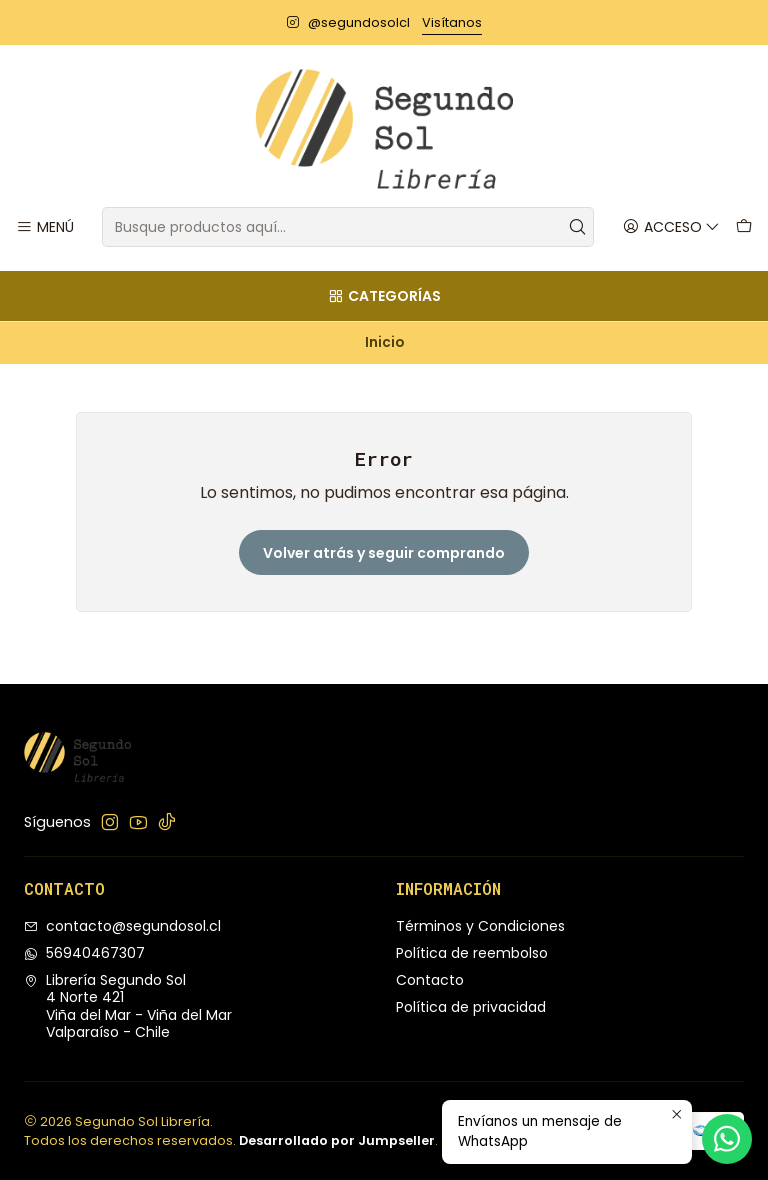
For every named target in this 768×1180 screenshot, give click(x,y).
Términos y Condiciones (480, 926)
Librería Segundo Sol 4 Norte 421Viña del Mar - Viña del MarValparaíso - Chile (128, 1006)
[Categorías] (384, 296)
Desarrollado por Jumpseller (337, 1140)
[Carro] (744, 227)
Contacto (430, 980)
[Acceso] (671, 227)
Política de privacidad (471, 1007)
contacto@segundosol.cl (122, 926)
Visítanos (452, 22)
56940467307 (84, 953)
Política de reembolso (472, 953)
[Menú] (45, 227)
